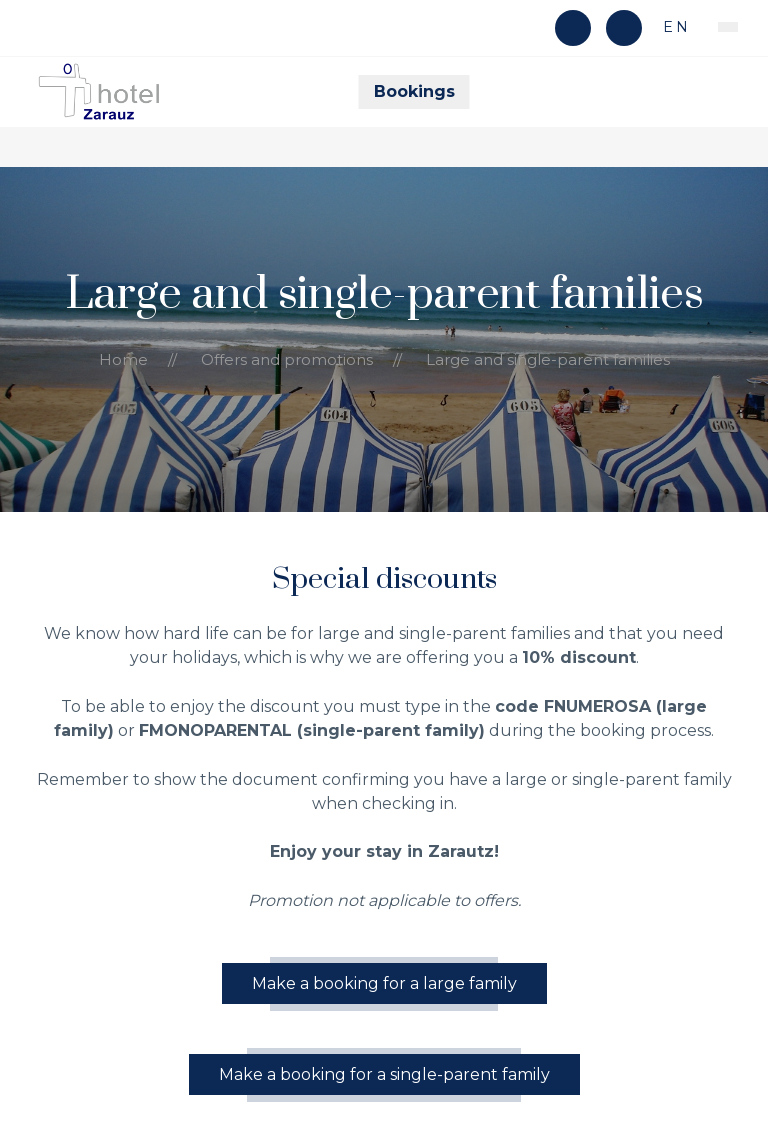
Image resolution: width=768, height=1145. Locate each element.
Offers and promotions (287, 359)
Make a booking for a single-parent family (384, 1074)
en (673, 27)
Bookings (414, 91)
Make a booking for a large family (384, 983)
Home (123, 359)
